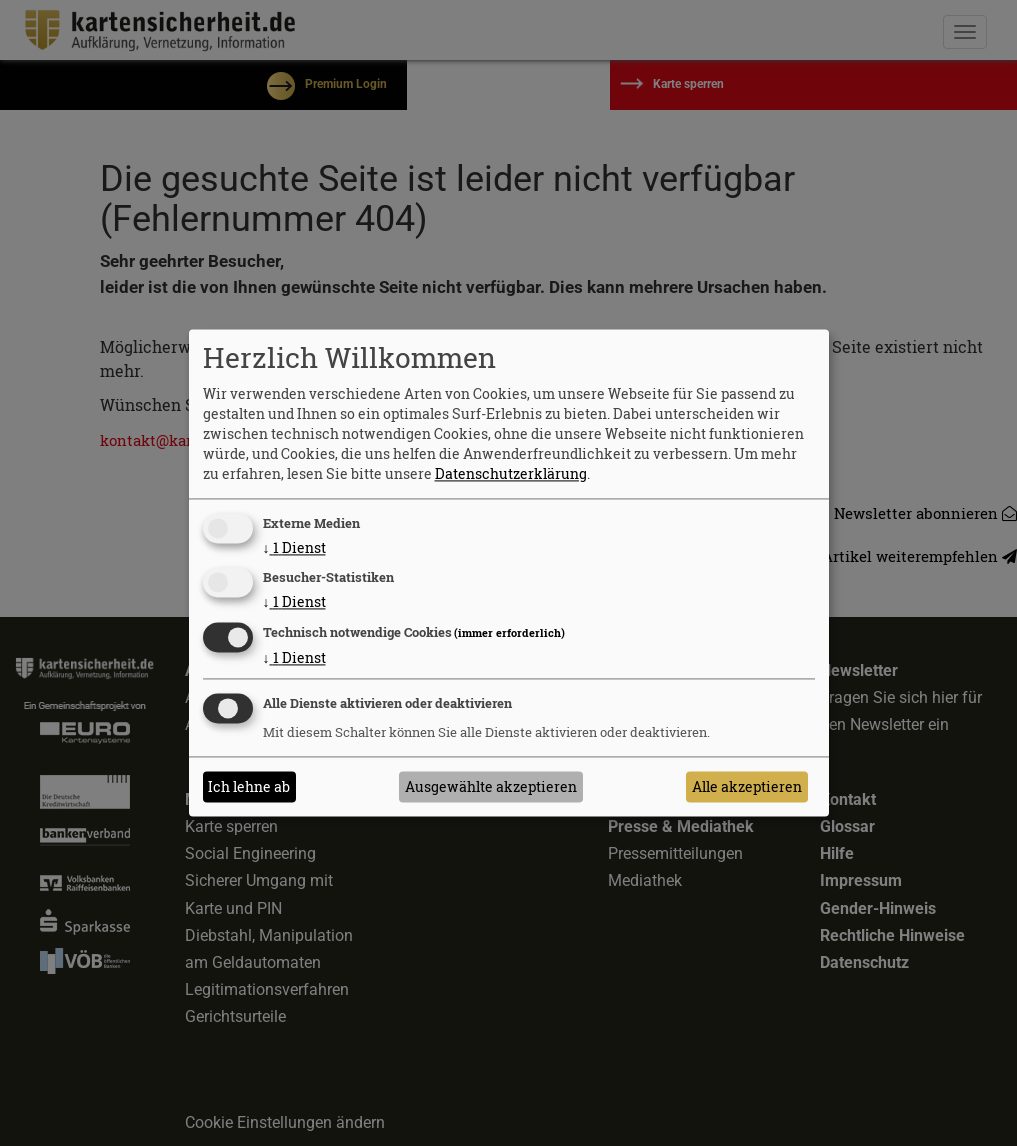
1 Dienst (294, 547)
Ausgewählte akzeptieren (491, 786)
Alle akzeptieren (747, 786)
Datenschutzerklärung (511, 473)
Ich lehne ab (249, 786)
